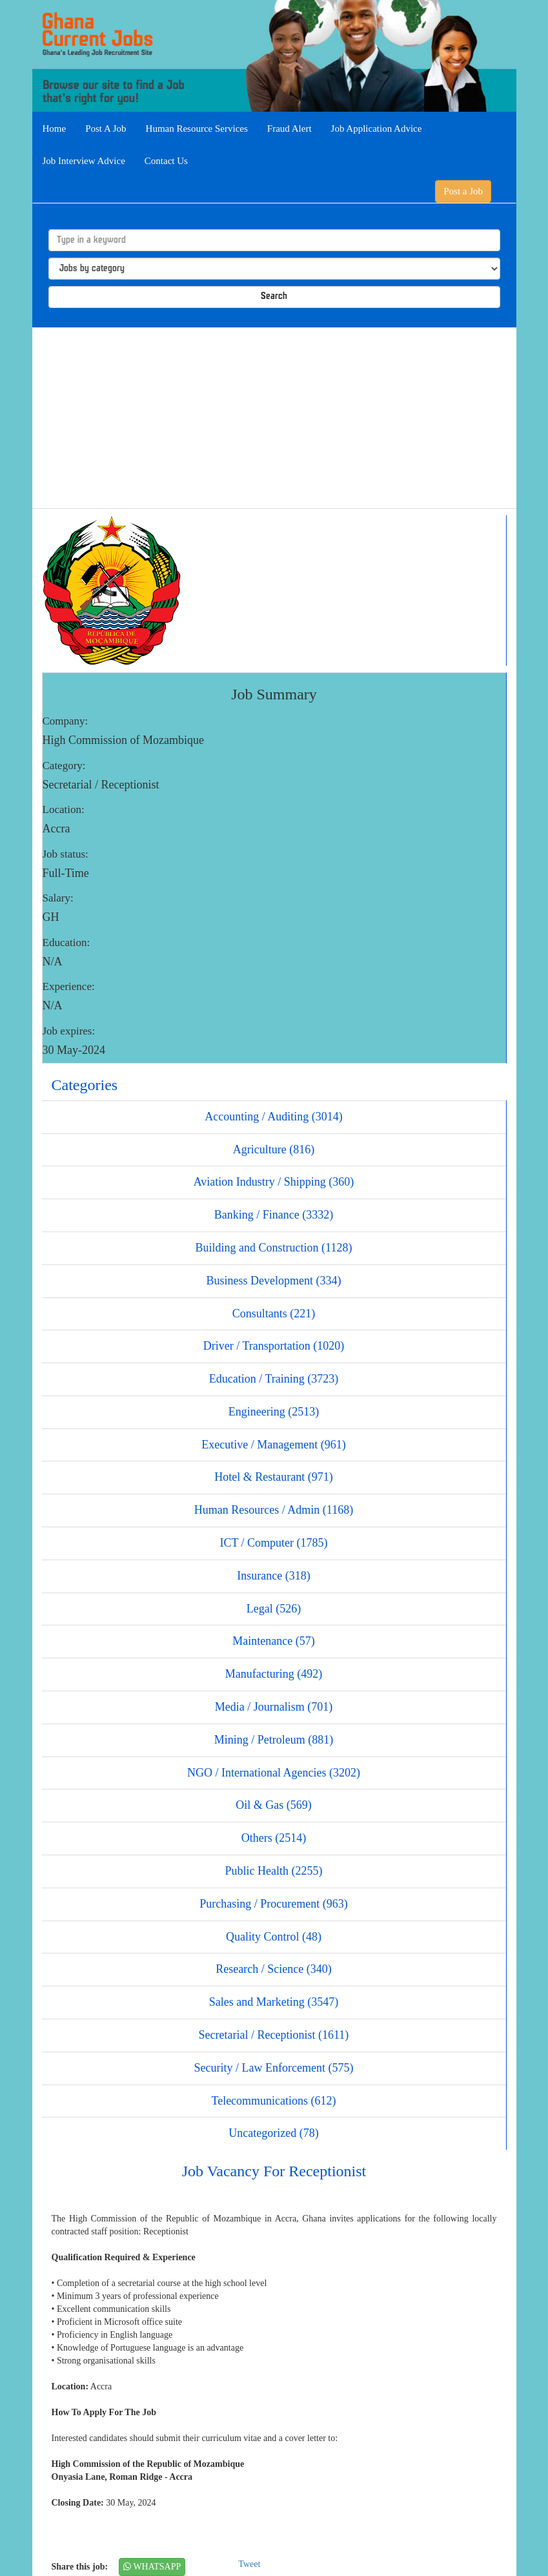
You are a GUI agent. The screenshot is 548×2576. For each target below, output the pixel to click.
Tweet (249, 2564)
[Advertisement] (274, 417)
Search (274, 297)
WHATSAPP (152, 2566)
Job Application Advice (376, 128)
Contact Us (166, 161)
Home (54, 128)
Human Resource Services (197, 128)
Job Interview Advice (84, 161)
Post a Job (463, 191)
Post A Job (105, 128)
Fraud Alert (289, 128)
